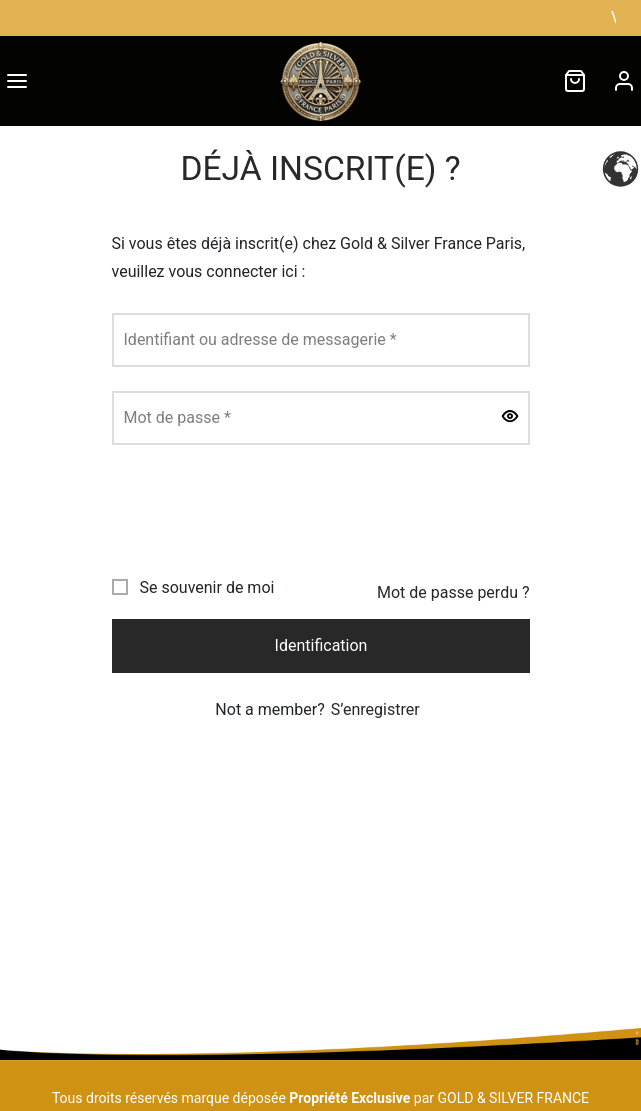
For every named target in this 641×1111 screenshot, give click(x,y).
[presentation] (264, 508)
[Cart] (575, 81)
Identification (320, 645)
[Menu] (17, 81)
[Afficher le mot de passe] (510, 418)
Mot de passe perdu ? (453, 592)
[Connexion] (624, 81)
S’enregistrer (375, 709)
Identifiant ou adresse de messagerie (260, 339)
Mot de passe (177, 417)
